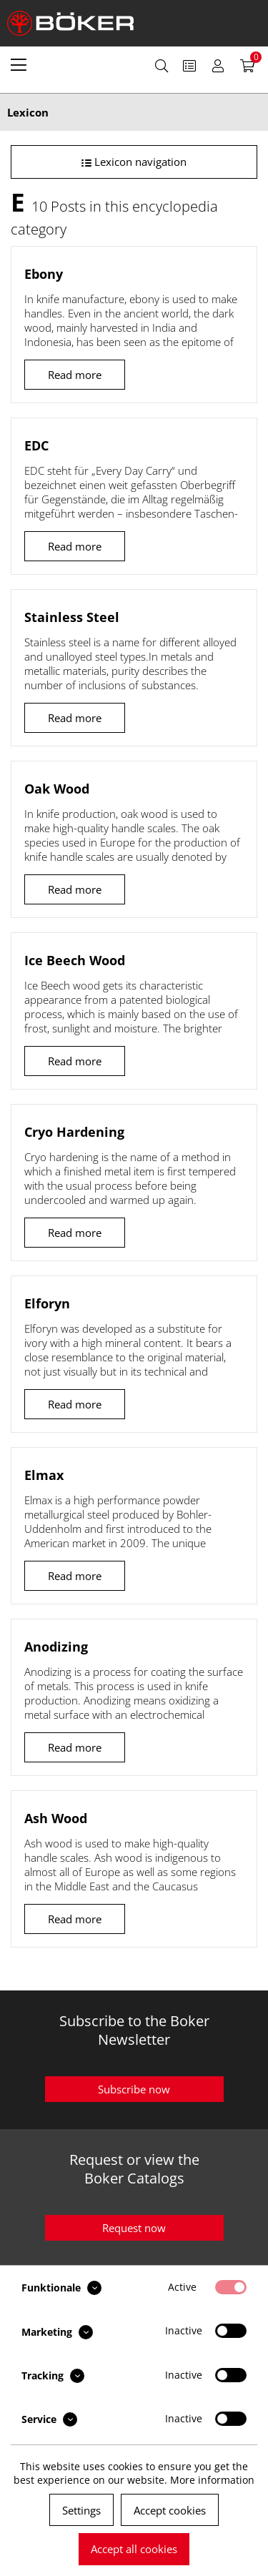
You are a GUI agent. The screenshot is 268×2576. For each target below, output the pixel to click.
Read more (74, 374)
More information (212, 2480)
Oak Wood (56, 788)
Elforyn (47, 1303)
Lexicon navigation (134, 161)
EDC (36, 445)
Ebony (43, 274)
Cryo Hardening (74, 1132)
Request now (134, 2228)
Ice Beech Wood (74, 960)
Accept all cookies (134, 2549)
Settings (81, 2510)
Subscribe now (134, 2089)
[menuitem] (18, 64)
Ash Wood (55, 1818)
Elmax (44, 1475)
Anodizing (56, 1646)
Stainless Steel (71, 617)
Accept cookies (170, 2510)
